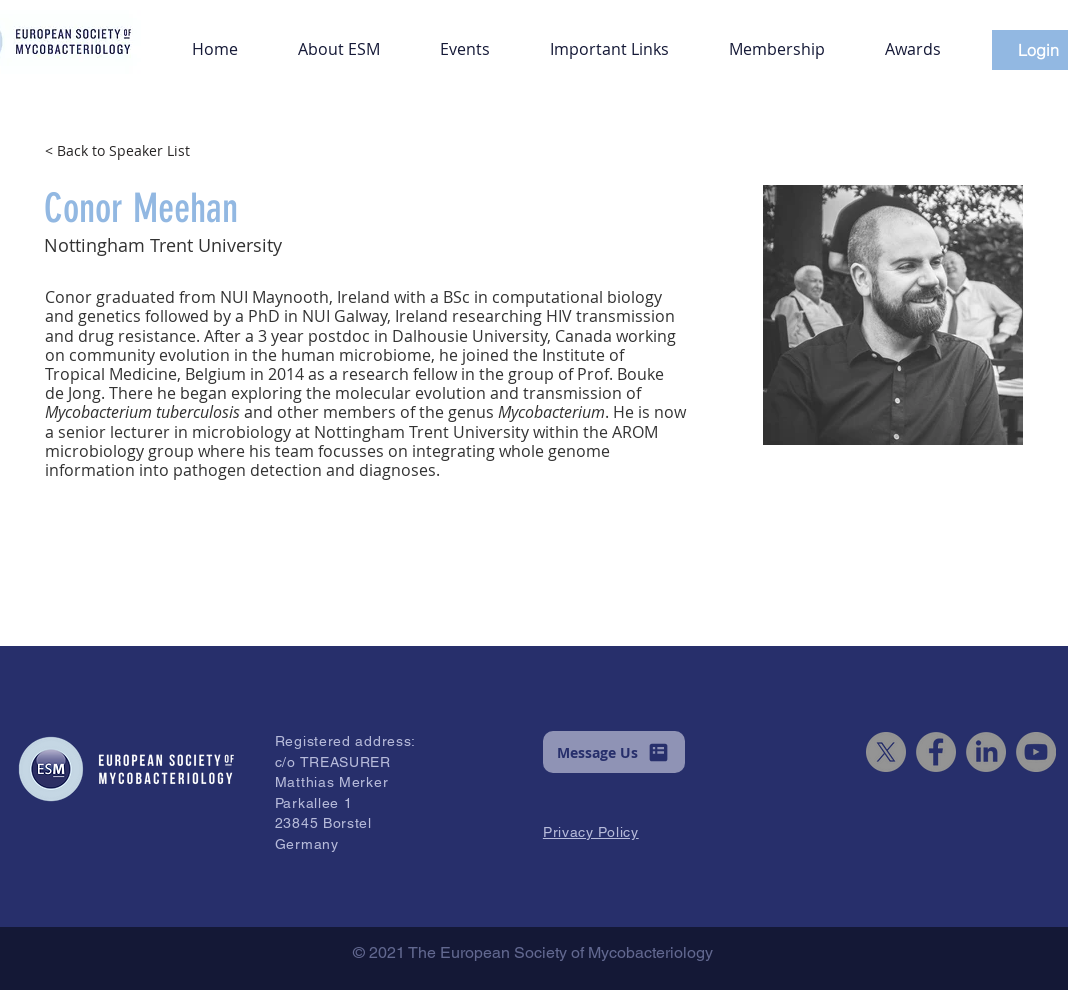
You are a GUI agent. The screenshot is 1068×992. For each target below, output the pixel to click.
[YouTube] (1036, 752)
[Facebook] (936, 752)
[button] (339, 40)
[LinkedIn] (986, 752)
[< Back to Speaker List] (150, 150)
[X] (886, 752)
